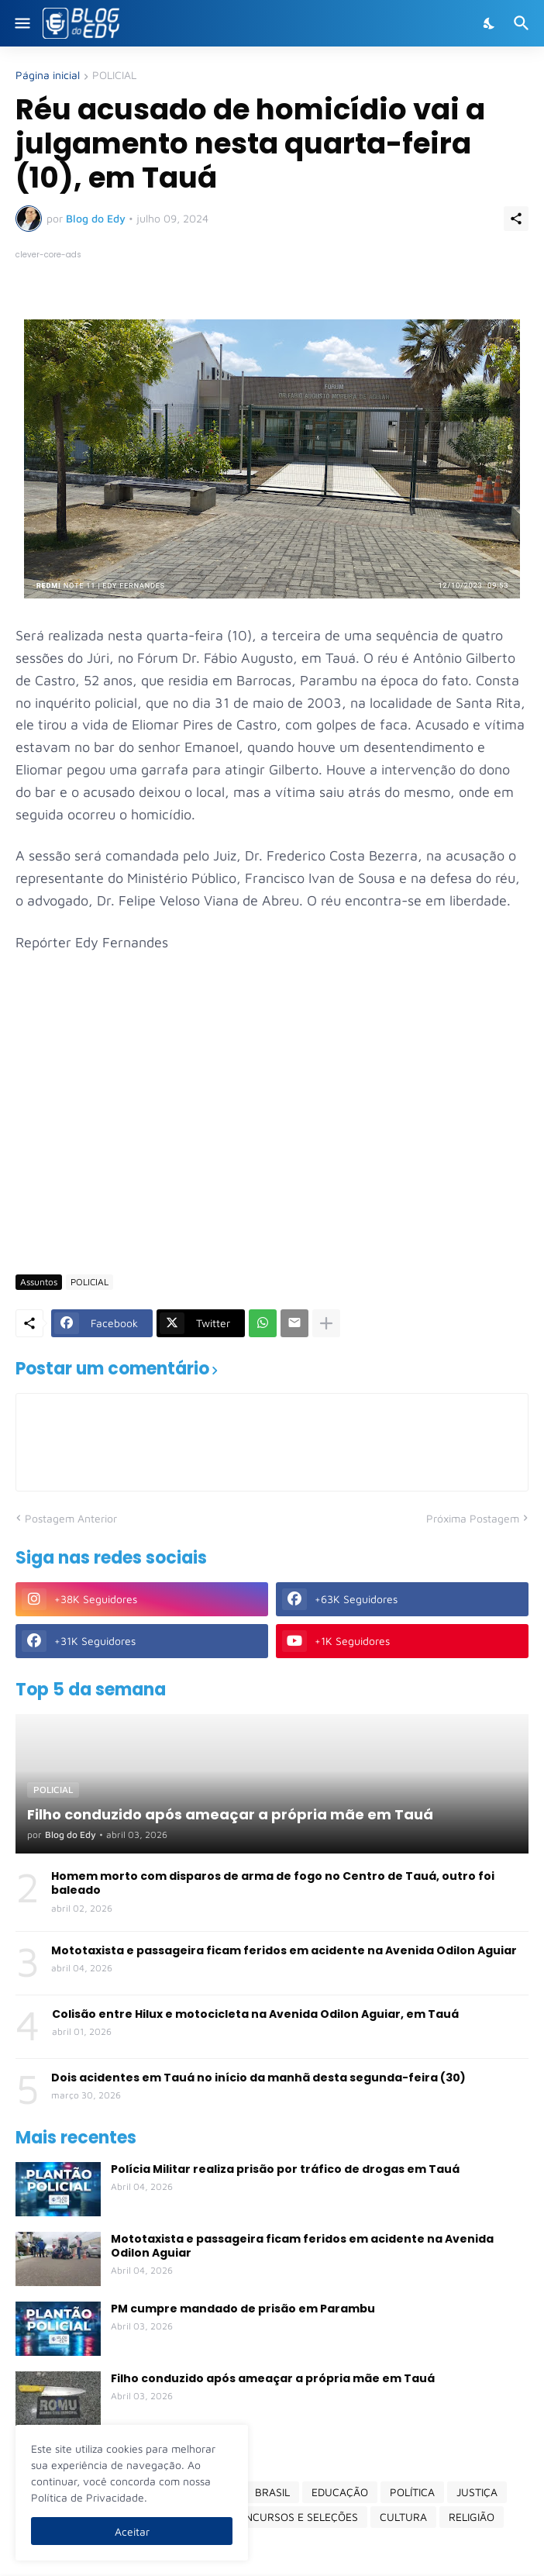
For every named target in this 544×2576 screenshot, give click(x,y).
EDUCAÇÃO (340, 2491)
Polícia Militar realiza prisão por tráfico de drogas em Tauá (285, 2169)
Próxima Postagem (472, 1518)
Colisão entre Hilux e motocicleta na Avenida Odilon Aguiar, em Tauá (255, 2014)
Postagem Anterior (71, 1518)
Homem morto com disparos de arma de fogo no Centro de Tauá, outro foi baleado (272, 1883)
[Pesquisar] (523, 23)
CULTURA (403, 2516)
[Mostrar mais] (326, 1323)
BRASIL (272, 2491)
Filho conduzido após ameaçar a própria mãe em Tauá (273, 2378)
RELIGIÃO (471, 2516)
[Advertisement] (279, 1142)
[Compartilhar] (516, 218)
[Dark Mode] (490, 23)
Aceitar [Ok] (132, 2531)
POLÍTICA (412, 2491)
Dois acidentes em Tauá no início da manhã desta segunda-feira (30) (258, 2078)
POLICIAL (114, 75)
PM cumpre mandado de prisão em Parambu (243, 2309)
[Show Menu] (21, 23)
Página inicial (47, 75)
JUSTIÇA (477, 2491)
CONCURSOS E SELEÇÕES (294, 2516)
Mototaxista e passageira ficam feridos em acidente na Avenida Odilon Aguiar (284, 1950)
